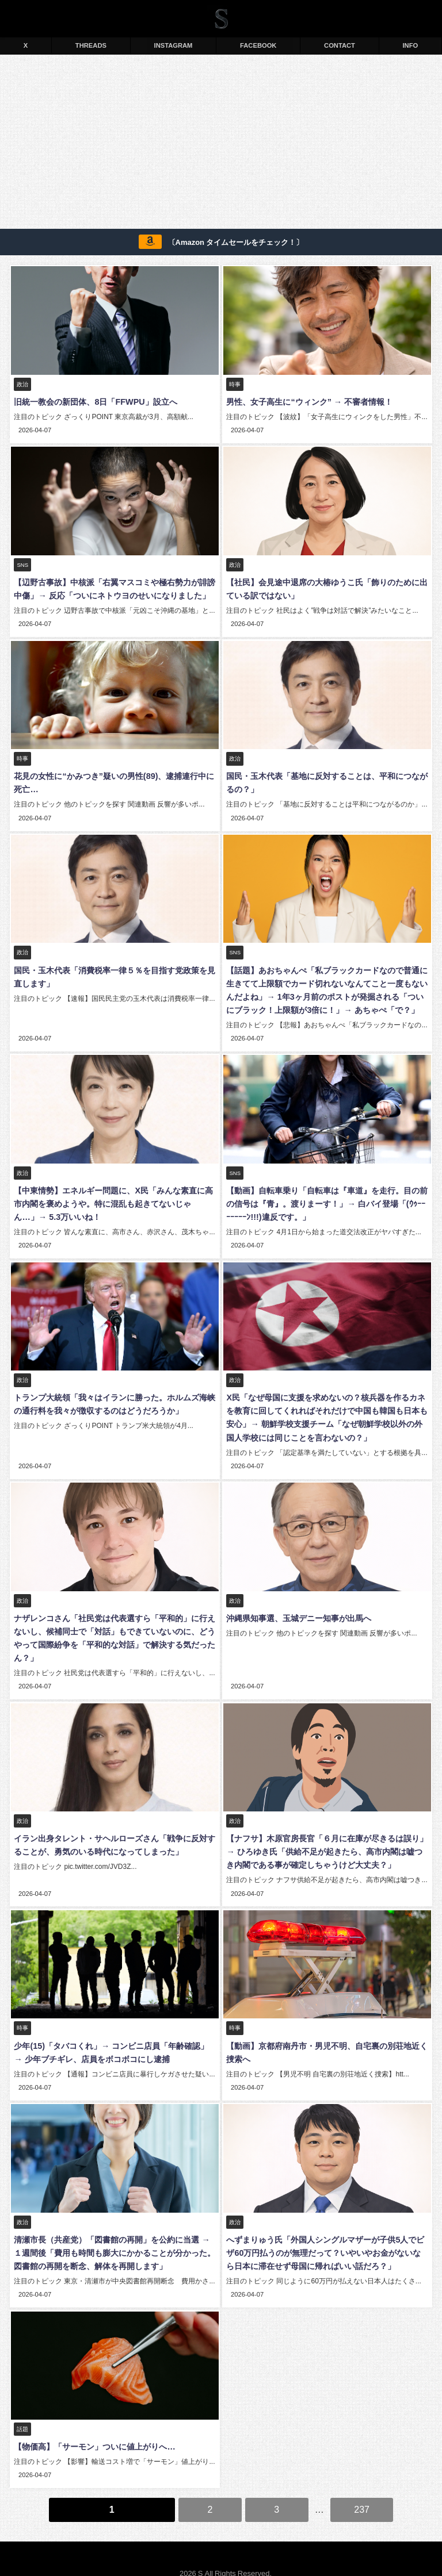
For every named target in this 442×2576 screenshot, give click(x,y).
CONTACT (339, 45)
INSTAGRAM (173, 45)
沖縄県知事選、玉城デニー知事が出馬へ (297, 1608)
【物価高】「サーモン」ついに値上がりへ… (93, 2431)
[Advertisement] (221, 143)
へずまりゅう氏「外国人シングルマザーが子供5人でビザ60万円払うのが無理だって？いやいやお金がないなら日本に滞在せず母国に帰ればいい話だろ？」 (326, 2238)
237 (361, 2491)
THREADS (90, 45)
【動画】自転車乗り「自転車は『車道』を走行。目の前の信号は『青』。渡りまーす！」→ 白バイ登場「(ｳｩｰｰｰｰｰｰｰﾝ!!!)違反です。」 (326, 1197)
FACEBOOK (258, 45)
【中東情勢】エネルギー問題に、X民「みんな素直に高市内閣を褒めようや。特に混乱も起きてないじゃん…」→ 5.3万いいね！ (113, 1197)
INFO (410, 45)
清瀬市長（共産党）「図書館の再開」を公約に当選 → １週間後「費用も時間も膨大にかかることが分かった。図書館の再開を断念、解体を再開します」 (113, 2238)
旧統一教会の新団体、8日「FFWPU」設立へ (94, 402)
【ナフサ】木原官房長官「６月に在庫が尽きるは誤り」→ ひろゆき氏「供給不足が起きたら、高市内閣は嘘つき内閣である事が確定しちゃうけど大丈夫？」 (327, 1840)
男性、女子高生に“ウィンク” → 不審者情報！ (308, 402)
